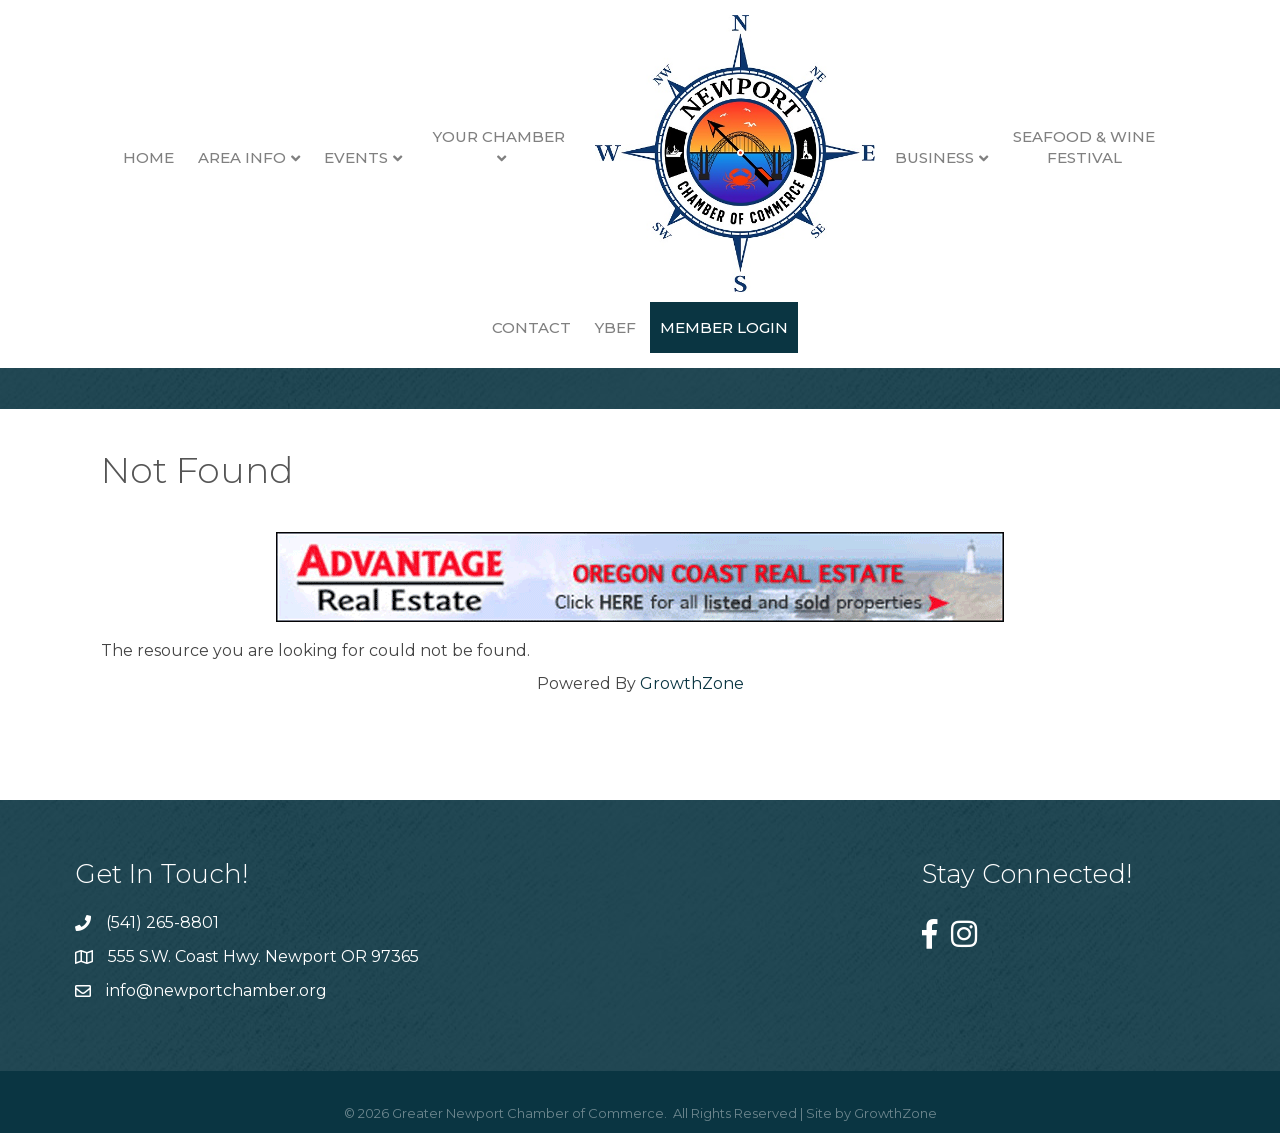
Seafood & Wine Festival (1033, 147)
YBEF (564, 327)
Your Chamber (447, 136)
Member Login (673, 327)
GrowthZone (692, 683)
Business (882, 157)
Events (305, 157)
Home (97, 157)
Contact (1168, 157)
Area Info (191, 157)
